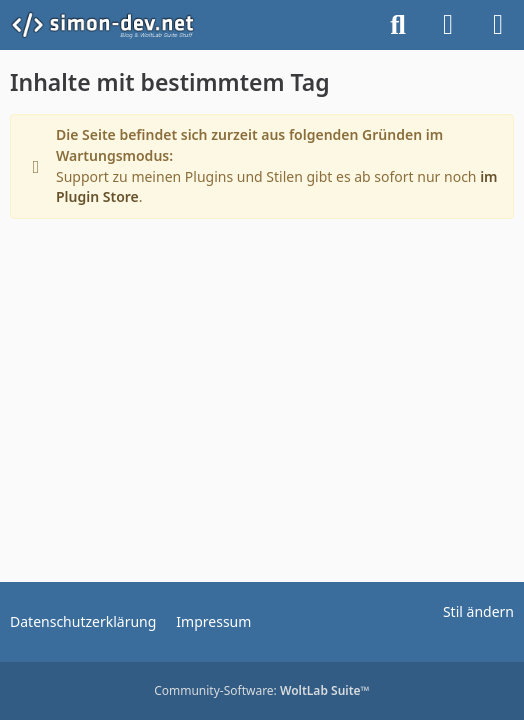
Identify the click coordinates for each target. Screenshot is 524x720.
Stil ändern (478, 611)
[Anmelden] (448, 25)
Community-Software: (262, 690)
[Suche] (398, 25)
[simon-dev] (115, 25)
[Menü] (498, 25)
